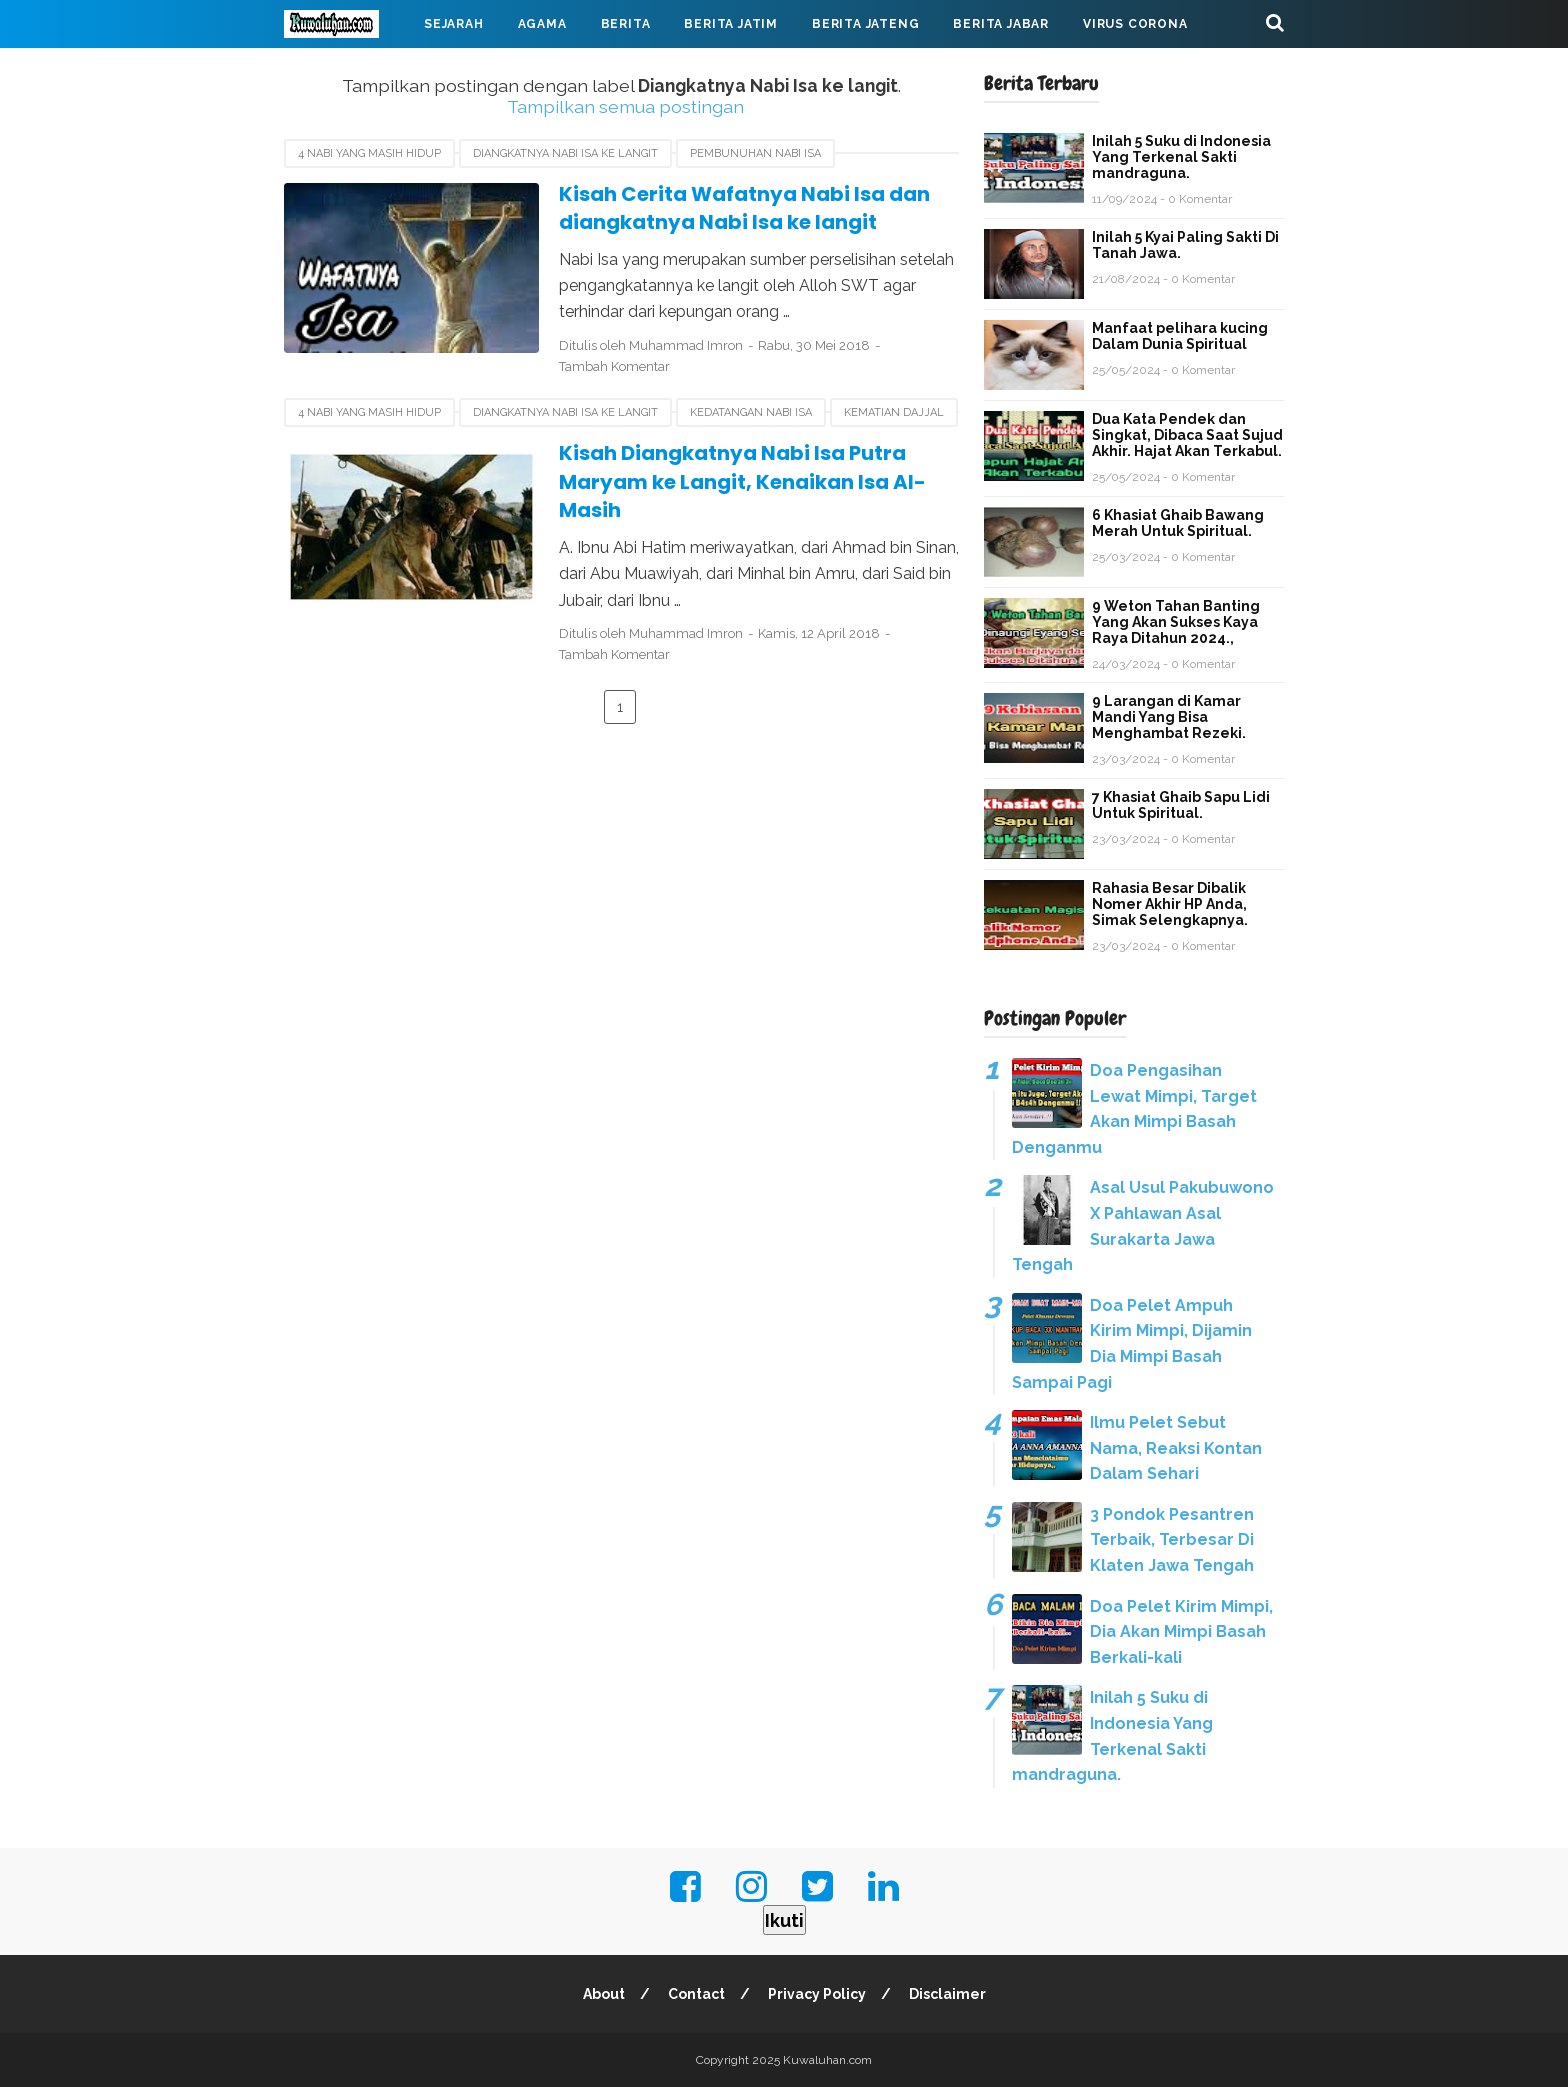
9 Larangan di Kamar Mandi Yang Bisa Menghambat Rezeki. (1169, 717)
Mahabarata (347, 72)
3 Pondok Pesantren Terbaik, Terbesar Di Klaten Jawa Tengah (1172, 1540)
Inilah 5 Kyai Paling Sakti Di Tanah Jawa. (1185, 245)
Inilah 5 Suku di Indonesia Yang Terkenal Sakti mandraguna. (1181, 157)
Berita (626, 24)
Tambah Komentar (614, 366)
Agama (542, 24)
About (604, 1994)
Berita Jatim (731, 24)
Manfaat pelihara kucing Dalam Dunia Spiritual (1180, 336)
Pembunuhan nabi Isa (755, 153)
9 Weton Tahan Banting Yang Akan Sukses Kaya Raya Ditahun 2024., (1176, 622)
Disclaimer (947, 1994)
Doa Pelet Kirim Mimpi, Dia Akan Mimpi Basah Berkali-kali (1181, 1632)
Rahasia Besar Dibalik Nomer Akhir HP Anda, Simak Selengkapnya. (1170, 904)
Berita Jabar (1001, 24)
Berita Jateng (865, 24)
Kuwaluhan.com (827, 2060)
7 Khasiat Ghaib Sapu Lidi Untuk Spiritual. (1181, 805)
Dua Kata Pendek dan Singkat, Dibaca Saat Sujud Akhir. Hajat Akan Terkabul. (1187, 435)
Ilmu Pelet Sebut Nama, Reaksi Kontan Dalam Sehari (1176, 1448)
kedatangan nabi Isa (751, 412)
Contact (696, 1994)
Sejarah (454, 24)
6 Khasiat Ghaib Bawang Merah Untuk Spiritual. (1178, 523)
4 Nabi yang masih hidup (369, 153)
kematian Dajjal (894, 412)
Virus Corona (1135, 24)
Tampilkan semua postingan (625, 106)
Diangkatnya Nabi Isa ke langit (565, 153)
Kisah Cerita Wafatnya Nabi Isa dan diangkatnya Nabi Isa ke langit (744, 208)
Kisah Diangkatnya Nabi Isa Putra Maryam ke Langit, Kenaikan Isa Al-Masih (742, 481)
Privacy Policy (817, 1994)
